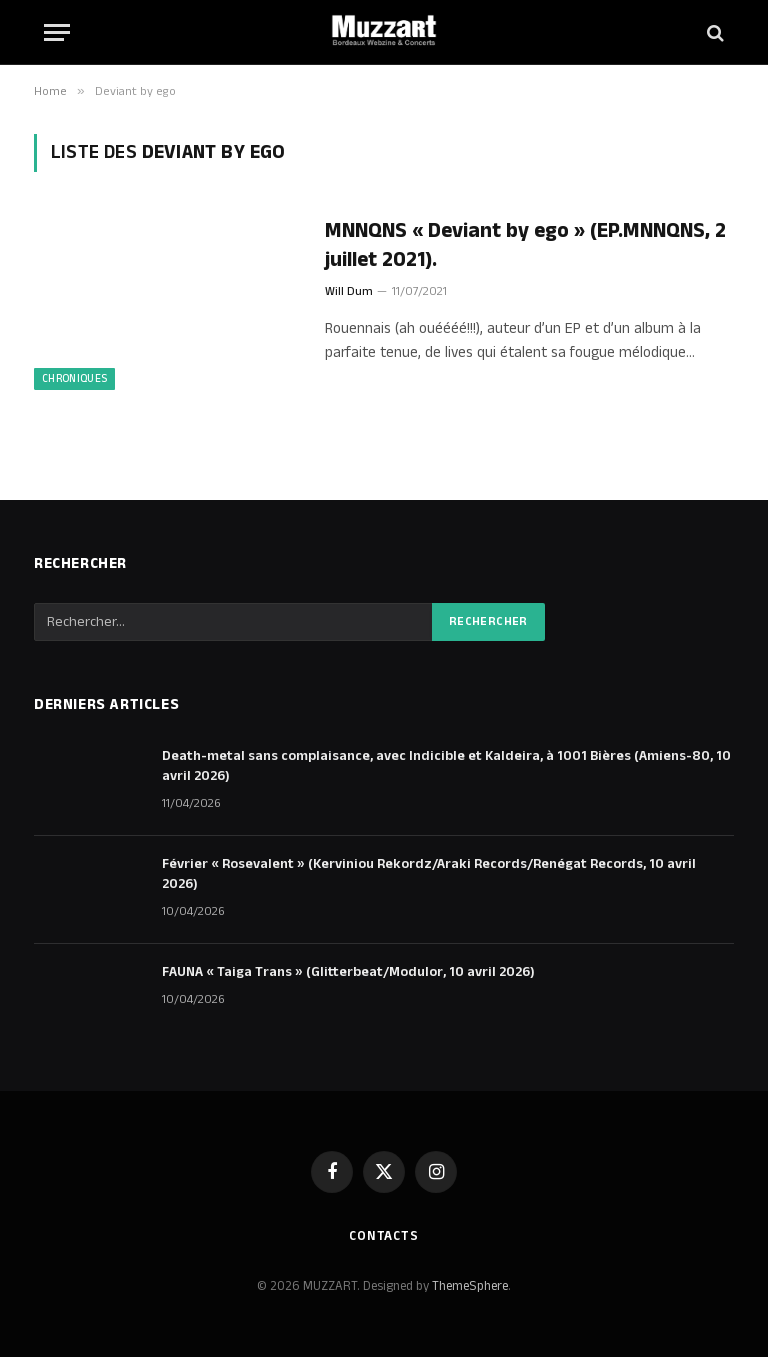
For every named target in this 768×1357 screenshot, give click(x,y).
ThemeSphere (470, 1286)
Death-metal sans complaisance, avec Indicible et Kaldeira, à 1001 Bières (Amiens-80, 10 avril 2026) (446, 766)
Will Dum (349, 291)
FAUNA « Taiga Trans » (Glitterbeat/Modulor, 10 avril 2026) (348, 972)
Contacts (384, 1236)
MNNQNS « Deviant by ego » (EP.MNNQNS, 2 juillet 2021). (525, 245)
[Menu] (57, 32)
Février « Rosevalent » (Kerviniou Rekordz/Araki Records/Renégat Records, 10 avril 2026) (429, 874)
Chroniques (74, 379)
